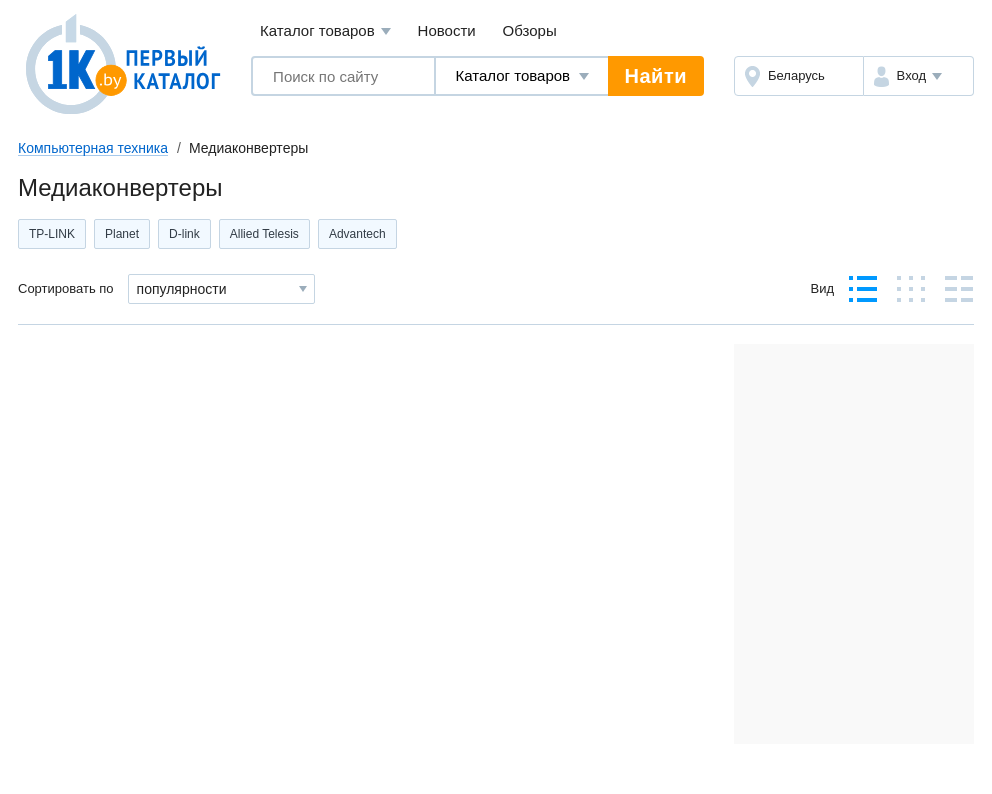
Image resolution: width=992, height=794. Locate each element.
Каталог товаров (325, 31)
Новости (447, 30)
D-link (184, 234)
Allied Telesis (264, 234)
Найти (656, 76)
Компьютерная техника (93, 148)
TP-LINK (52, 234)
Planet (122, 234)
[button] (918, 76)
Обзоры (530, 30)
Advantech (357, 234)
